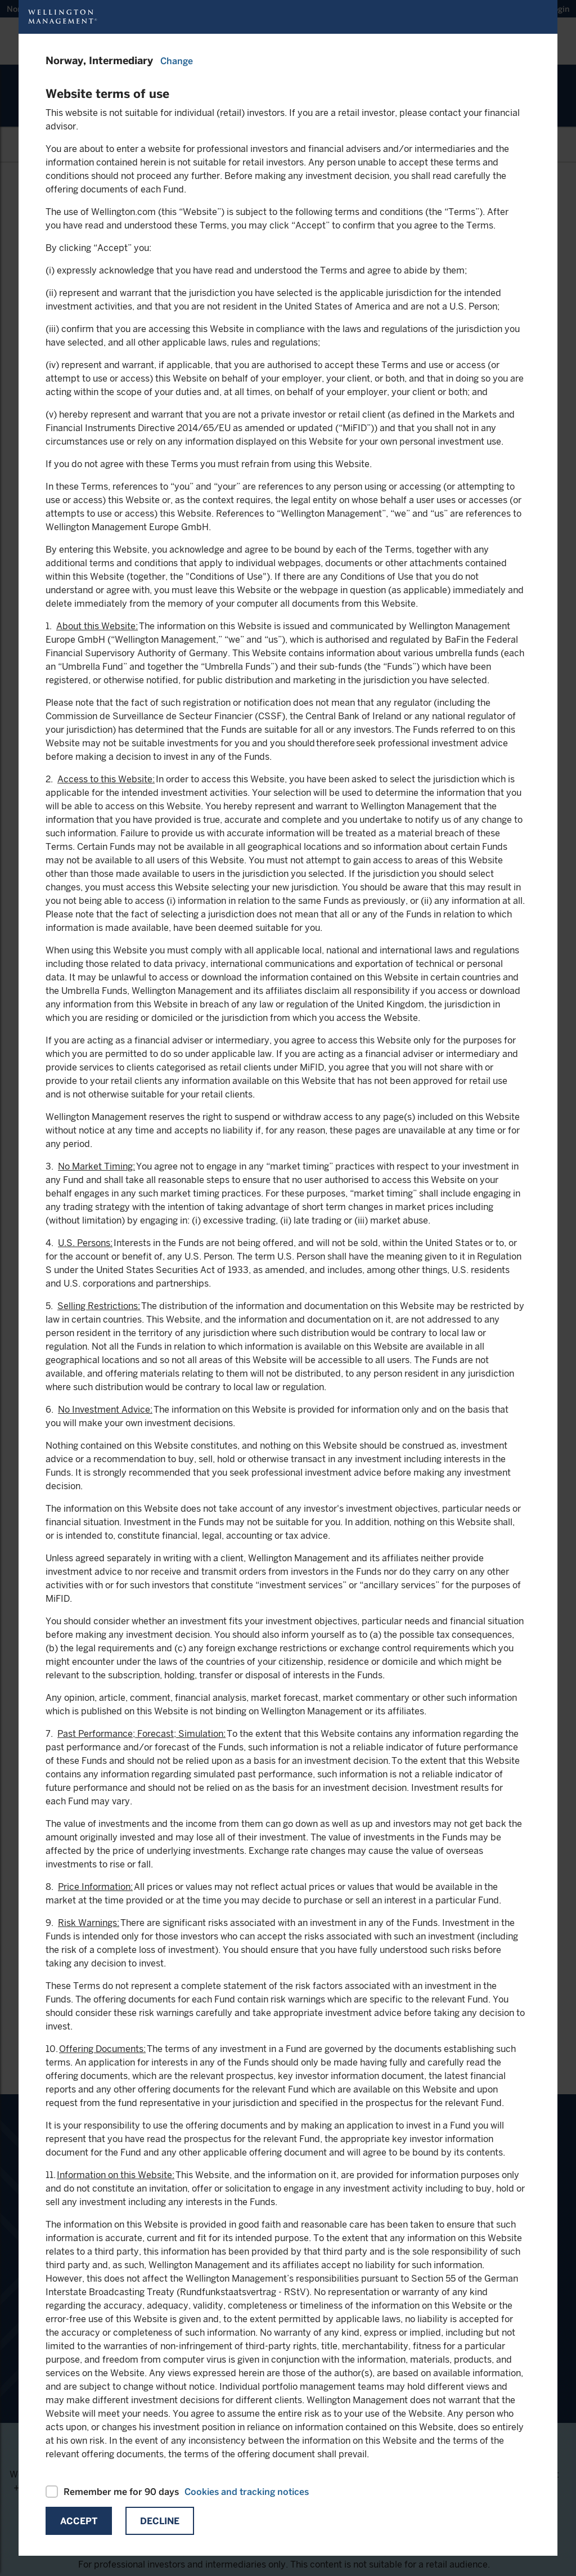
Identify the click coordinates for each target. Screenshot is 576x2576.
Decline (159, 2521)
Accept (78, 2521)
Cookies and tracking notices (246, 2492)
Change (176, 61)
